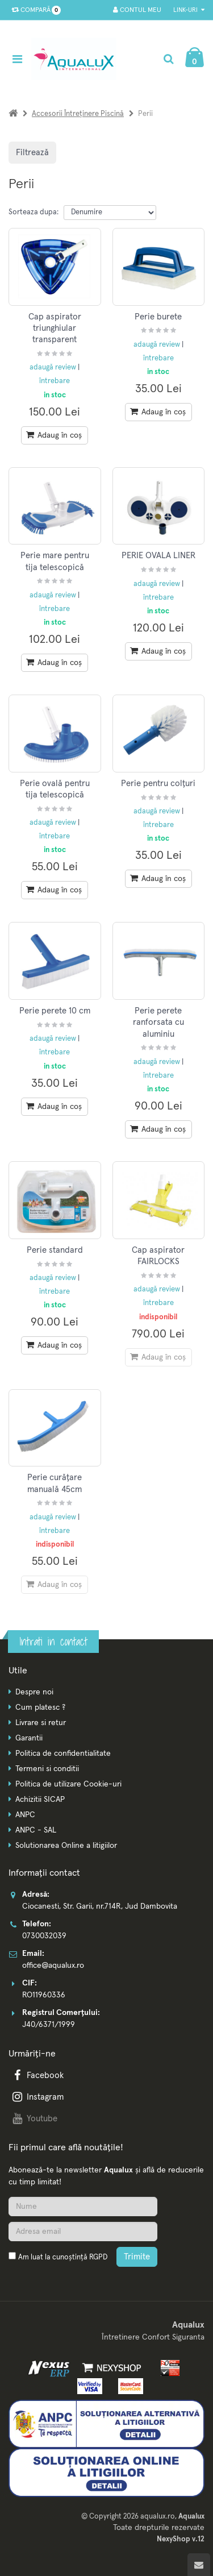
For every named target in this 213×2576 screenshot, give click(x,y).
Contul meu (137, 10)
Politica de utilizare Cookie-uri (68, 1784)
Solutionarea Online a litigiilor (66, 1846)
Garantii (29, 1738)
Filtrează (32, 152)
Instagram (37, 2097)
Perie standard (55, 1250)
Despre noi (34, 1692)
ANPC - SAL (35, 1830)
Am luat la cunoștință (62, 2257)
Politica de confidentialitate (63, 1754)
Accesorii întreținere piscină (78, 114)
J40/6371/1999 (48, 2025)
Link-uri (188, 10)
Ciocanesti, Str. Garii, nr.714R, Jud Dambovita (99, 1906)
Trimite (137, 2257)
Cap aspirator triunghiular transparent (54, 328)
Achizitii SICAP (40, 1800)
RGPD (98, 2257)
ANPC (25, 1815)
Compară (33, 10)
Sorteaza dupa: (34, 212)
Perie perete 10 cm (54, 1011)
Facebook (37, 2075)
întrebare (54, 381)
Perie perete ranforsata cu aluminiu (158, 1022)
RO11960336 (43, 1995)
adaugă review (54, 367)
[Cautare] (168, 59)
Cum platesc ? (40, 1707)
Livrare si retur (40, 1723)
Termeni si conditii (47, 1769)
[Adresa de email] (83, 2231)
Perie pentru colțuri (158, 783)
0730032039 (44, 1936)
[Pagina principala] (76, 59)
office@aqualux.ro (53, 1966)
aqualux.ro (157, 2516)
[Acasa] (13, 114)
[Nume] (83, 2206)
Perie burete (158, 317)
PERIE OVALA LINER (158, 555)
